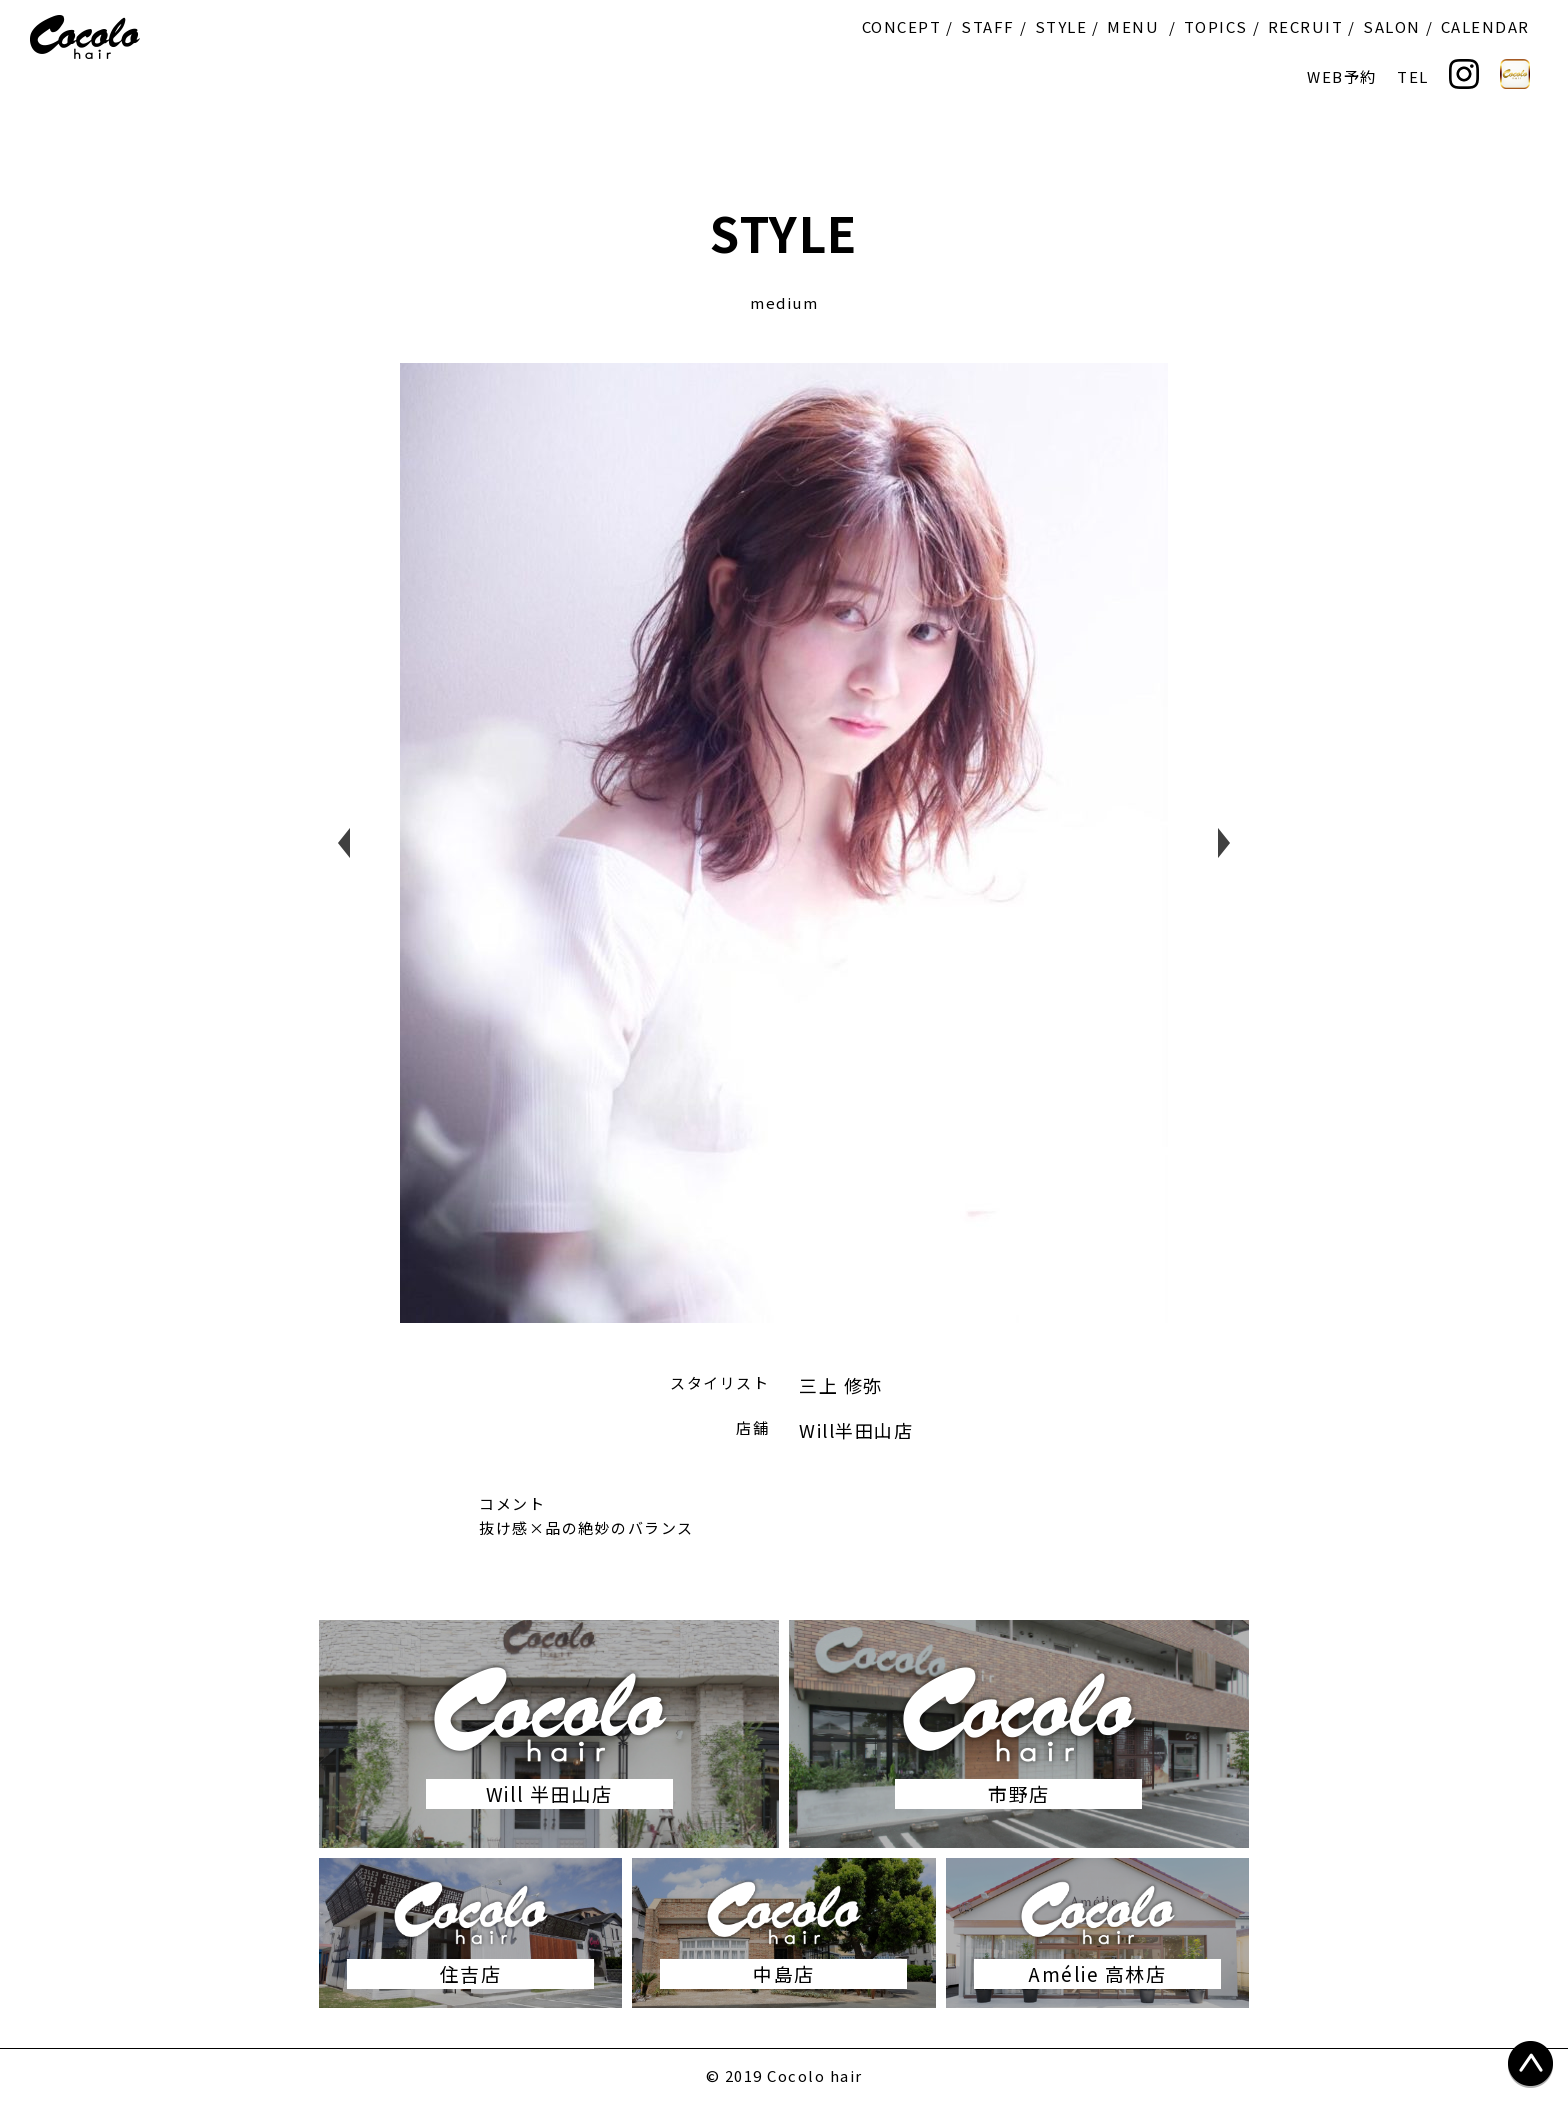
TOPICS (1216, 26)
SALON (1392, 26)
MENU (1133, 26)
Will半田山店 (856, 1430)
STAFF (988, 26)
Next (1224, 843)
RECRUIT (1306, 26)
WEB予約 (1342, 76)
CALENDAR (1485, 26)
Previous (344, 843)
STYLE (1061, 26)
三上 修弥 (841, 1385)
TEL (1413, 76)
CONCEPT (902, 26)
